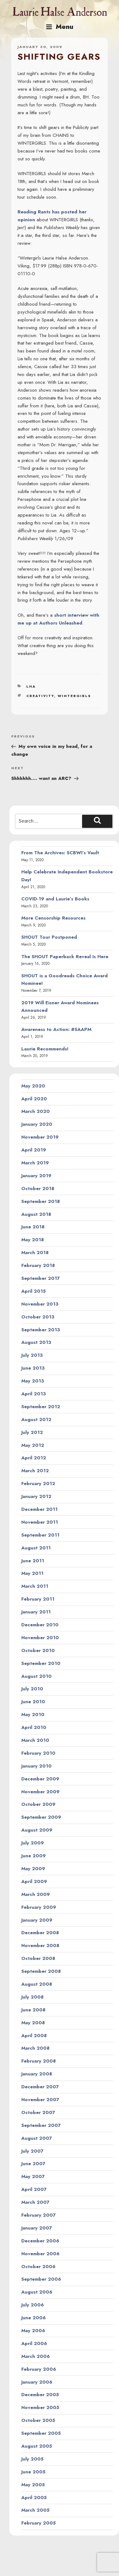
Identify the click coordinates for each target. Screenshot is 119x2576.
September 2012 (40, 1406)
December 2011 (39, 1509)
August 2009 (36, 1830)
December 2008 (40, 1932)
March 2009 (35, 1894)
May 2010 (32, 1714)
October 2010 (38, 1650)
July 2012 (32, 1432)
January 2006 (36, 2382)
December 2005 (40, 2394)
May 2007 (33, 2176)
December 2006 (40, 2240)
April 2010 (33, 1727)
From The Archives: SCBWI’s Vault (60, 852)
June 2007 (33, 2163)
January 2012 (36, 1496)
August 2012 (36, 1419)
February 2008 (38, 2061)
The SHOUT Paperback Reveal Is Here (64, 956)
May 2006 (33, 2330)
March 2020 (35, 1111)
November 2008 (40, 1945)
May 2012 (32, 1445)
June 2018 (32, 1226)
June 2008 (33, 2009)
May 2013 (32, 1380)
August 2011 (36, 1547)
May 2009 (33, 1868)
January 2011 (36, 1611)
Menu (59, 26)
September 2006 (41, 2279)
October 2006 (38, 2266)
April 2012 (33, 1457)
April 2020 (34, 1098)
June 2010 (33, 1701)
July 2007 (32, 2151)
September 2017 (40, 1278)
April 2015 (33, 1291)
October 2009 (38, 1804)
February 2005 (38, 2523)
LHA (31, 686)
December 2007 (40, 2086)
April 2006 (34, 2343)
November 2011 (39, 1522)
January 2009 (36, 1920)
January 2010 (36, 1766)
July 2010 (32, 1688)
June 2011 (32, 1560)
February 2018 (38, 1265)
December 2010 (40, 1624)
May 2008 (33, 2022)
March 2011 (34, 1586)
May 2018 (32, 1239)
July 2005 (32, 2458)
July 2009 (32, 1842)
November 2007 (40, 2099)
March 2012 (35, 1470)
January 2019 (36, 1175)
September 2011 (40, 1535)
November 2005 (40, 2407)
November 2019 (40, 1137)
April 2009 (34, 1881)
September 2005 (41, 2433)
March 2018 (35, 1252)
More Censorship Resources (53, 918)
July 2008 (32, 1997)
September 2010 (40, 1663)
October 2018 (37, 1188)
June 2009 (33, 1855)
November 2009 (40, 1791)
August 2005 (36, 2446)
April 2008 (34, 2035)
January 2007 (36, 2227)
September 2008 (41, 1971)
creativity (40, 695)
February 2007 (38, 2215)
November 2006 (40, 2253)
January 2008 (36, 2073)
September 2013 (40, 1329)
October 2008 (38, 1958)
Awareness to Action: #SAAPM (56, 1029)
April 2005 (34, 2497)
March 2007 (35, 2202)
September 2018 (40, 1201)
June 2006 (33, 2317)
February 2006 (38, 2369)
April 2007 (34, 2189)
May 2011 (32, 1573)
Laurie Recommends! (45, 1048)
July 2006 (32, 2304)
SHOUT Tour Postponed (49, 937)
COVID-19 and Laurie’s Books (55, 898)
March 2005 (35, 2510)
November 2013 (40, 1304)
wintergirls (74, 695)
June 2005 (33, 2471)
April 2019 (33, 1149)
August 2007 (36, 2138)
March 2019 (35, 1162)
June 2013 (33, 1368)
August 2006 (36, 2292)
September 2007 (41, 2125)
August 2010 (36, 1676)
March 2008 (35, 2048)
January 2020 (36, 1124)
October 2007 (38, 2112)
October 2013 (37, 1316)
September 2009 (41, 1817)
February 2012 (38, 1483)
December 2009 (40, 1778)
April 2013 (33, 1393)
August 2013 (36, 1342)
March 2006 (35, 2356)
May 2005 (33, 2484)
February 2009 (38, 1907)
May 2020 (33, 1085)
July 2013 (32, 1355)
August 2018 (36, 1214)
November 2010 (40, 1637)
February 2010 (38, 1753)
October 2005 (38, 2420)
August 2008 (36, 1984)
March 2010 (35, 1740)
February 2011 (37, 1599)
